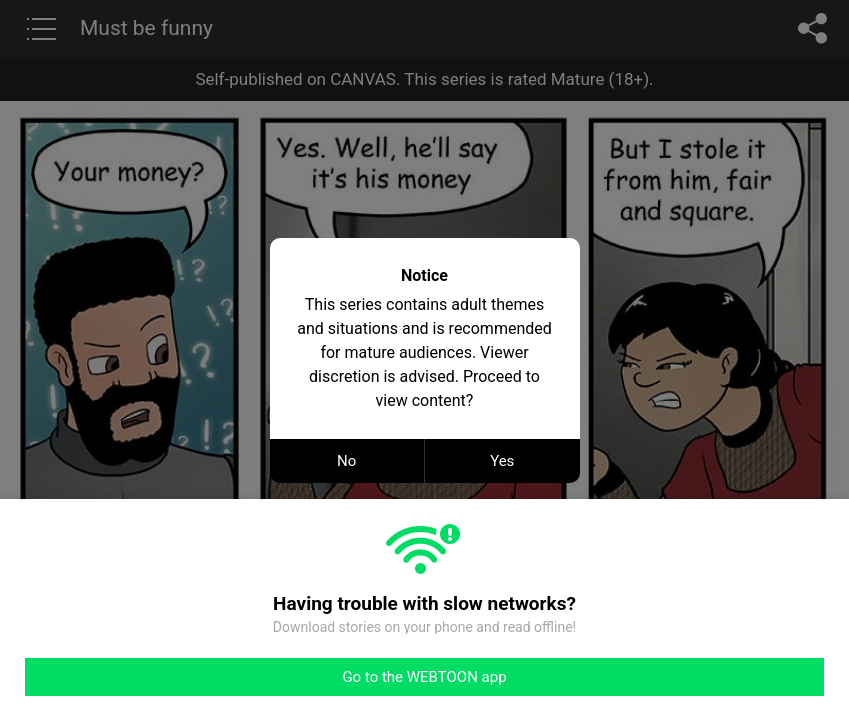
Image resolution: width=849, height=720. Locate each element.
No (346, 461)
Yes (502, 461)
